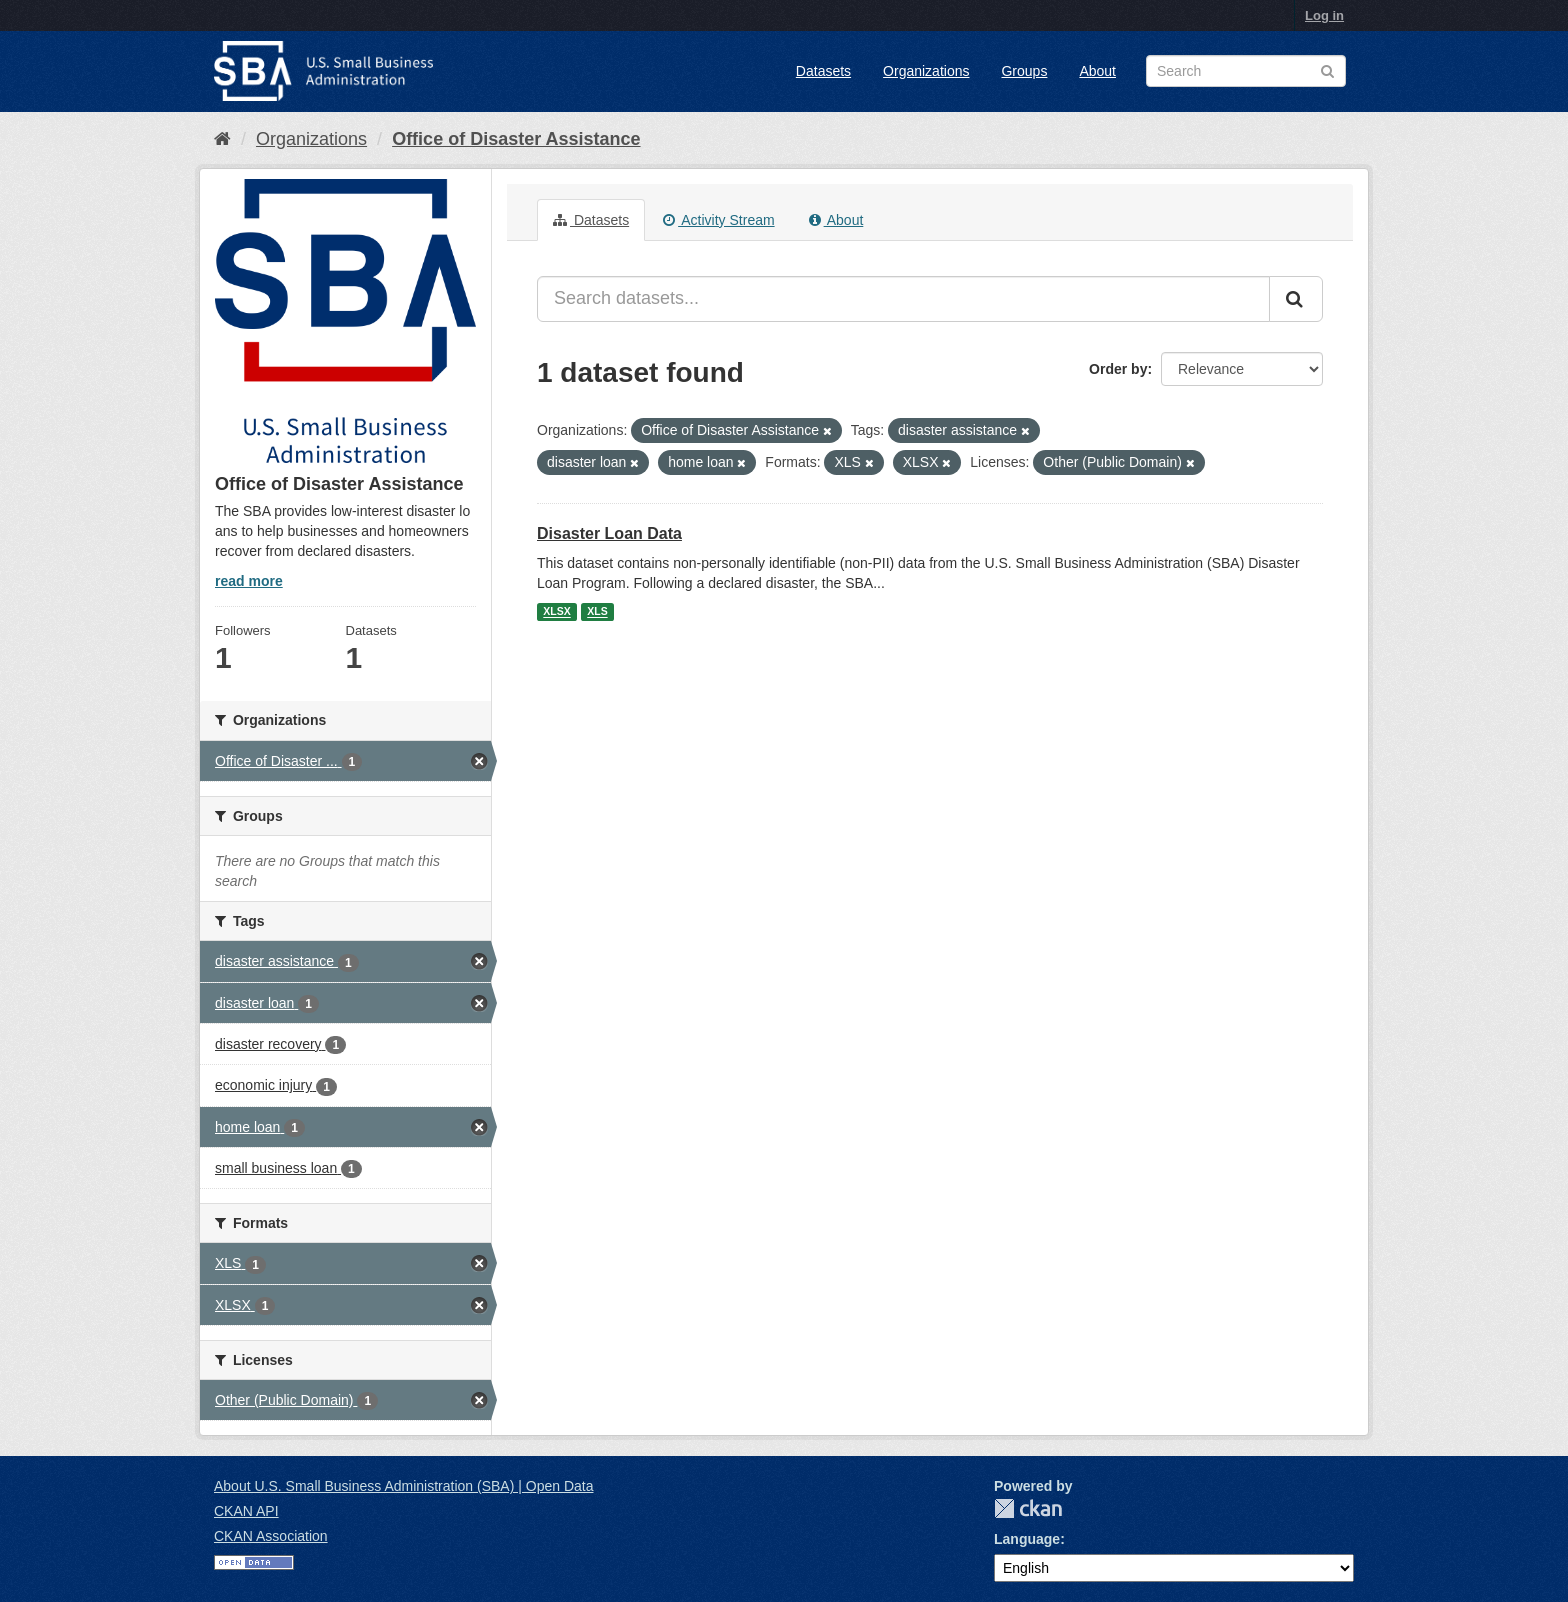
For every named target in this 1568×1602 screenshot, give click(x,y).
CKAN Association (271, 1536)
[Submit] (1296, 299)
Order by (1118, 369)
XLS (597, 612)
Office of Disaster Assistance (516, 139)
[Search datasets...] (903, 299)
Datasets (823, 71)
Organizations (926, 71)
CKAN (1028, 1508)
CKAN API (246, 1511)
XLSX (556, 612)
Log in (1324, 15)
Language (1027, 1539)
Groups (1024, 71)
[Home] (222, 139)
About (1097, 71)
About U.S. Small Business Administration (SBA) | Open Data (403, 1486)
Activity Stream (718, 220)
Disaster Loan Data (609, 533)
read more (249, 581)
